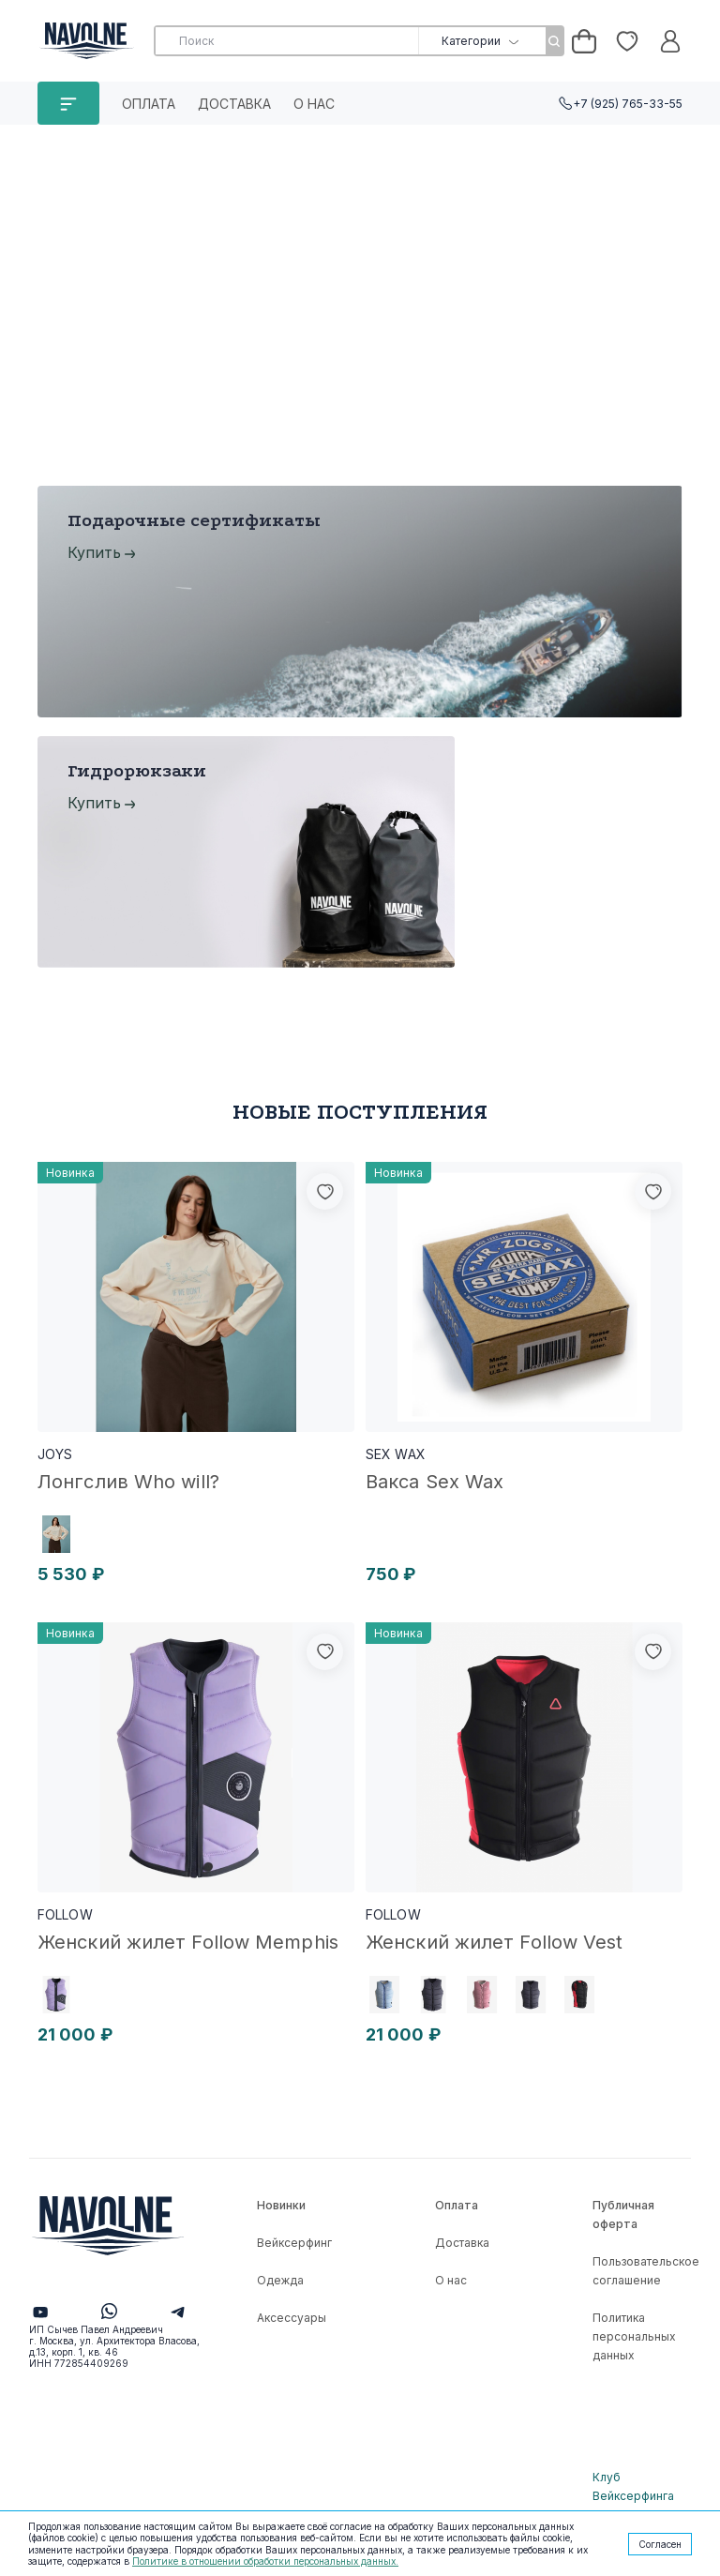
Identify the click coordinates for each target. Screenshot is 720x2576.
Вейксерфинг (294, 2243)
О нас (314, 104)
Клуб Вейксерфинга (633, 2486)
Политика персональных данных (634, 2336)
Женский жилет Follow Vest (494, 1942)
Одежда (280, 2280)
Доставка (234, 104)
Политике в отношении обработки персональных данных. (265, 2561)
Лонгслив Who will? (128, 1481)
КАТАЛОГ (68, 103)
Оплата (148, 104)
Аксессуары (291, 2318)
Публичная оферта (623, 2214)
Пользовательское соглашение (645, 2270)
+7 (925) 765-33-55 (627, 104)
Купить (94, 552)
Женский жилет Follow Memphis (188, 1942)
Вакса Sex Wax (434, 1481)
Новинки (281, 2205)
